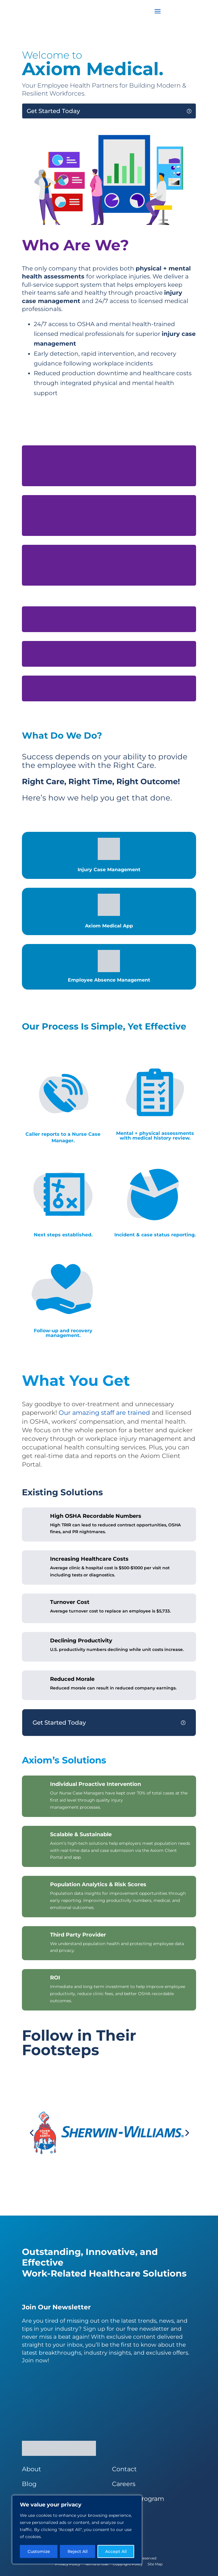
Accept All (116, 2551)
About (31, 2469)
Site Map (155, 2564)
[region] (77, 2529)
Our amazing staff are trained (104, 1412)
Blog (29, 2484)
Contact (124, 2469)
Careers (123, 2484)
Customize (39, 2551)
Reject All (78, 2551)
